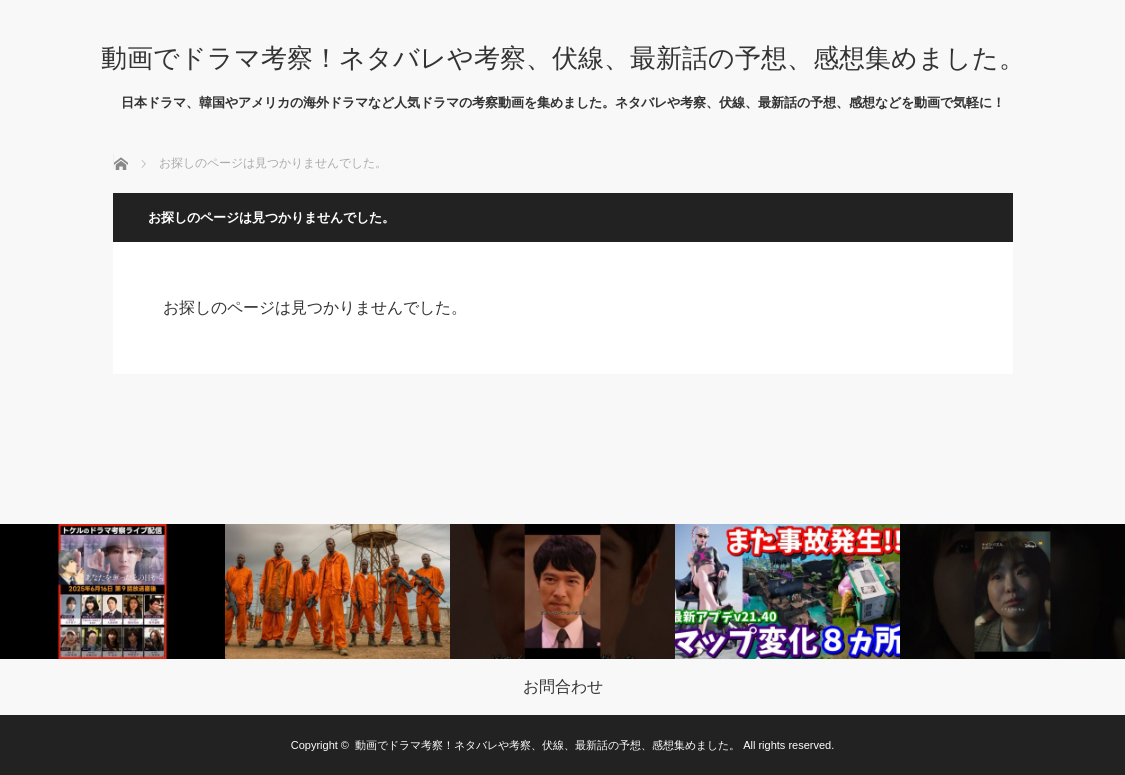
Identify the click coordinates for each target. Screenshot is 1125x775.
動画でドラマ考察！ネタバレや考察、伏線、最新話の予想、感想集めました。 (563, 58)
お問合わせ (563, 687)
